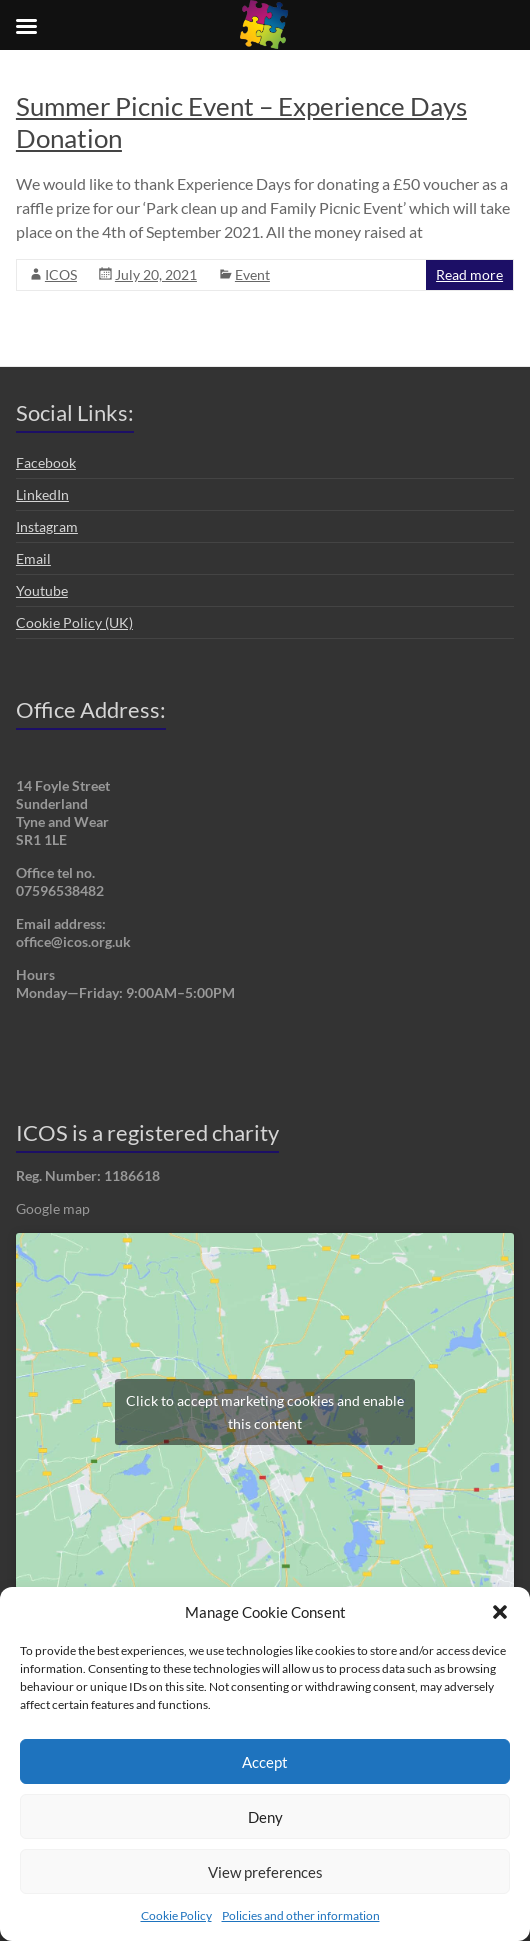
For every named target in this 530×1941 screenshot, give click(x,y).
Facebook (46, 462)
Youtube (42, 590)
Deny (265, 1817)
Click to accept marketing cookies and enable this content (265, 1412)
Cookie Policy (176, 1915)
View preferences (265, 1872)
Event (252, 274)
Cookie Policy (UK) (74, 622)
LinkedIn (42, 494)
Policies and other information (301, 1915)
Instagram (47, 526)
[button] (500, 1612)
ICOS (61, 274)
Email (33, 558)
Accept (265, 1762)
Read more (469, 274)
